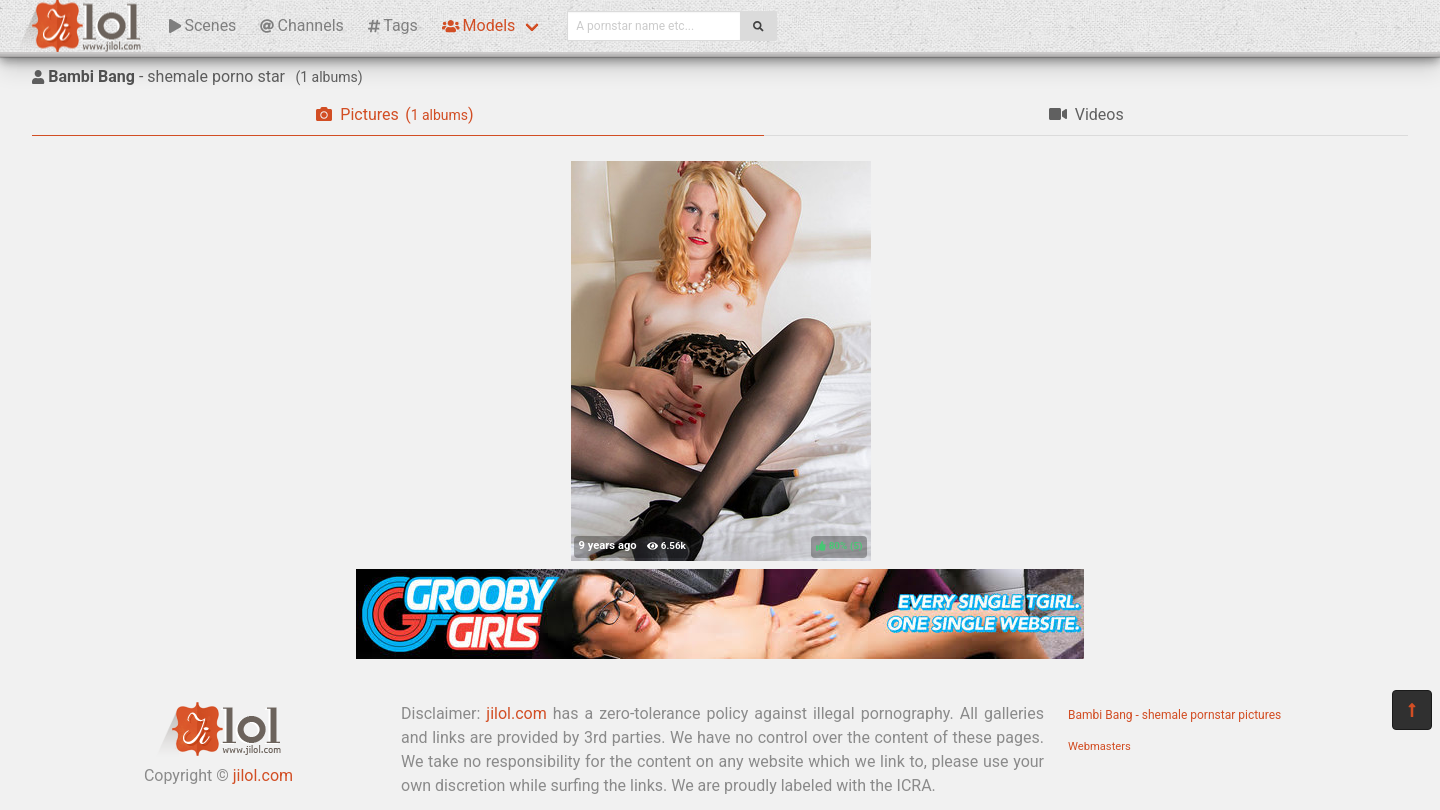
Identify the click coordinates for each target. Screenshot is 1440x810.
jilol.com (263, 775)
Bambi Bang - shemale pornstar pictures (1174, 715)
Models (478, 25)
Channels (301, 25)
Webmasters (1099, 746)
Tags (393, 25)
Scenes (202, 25)
